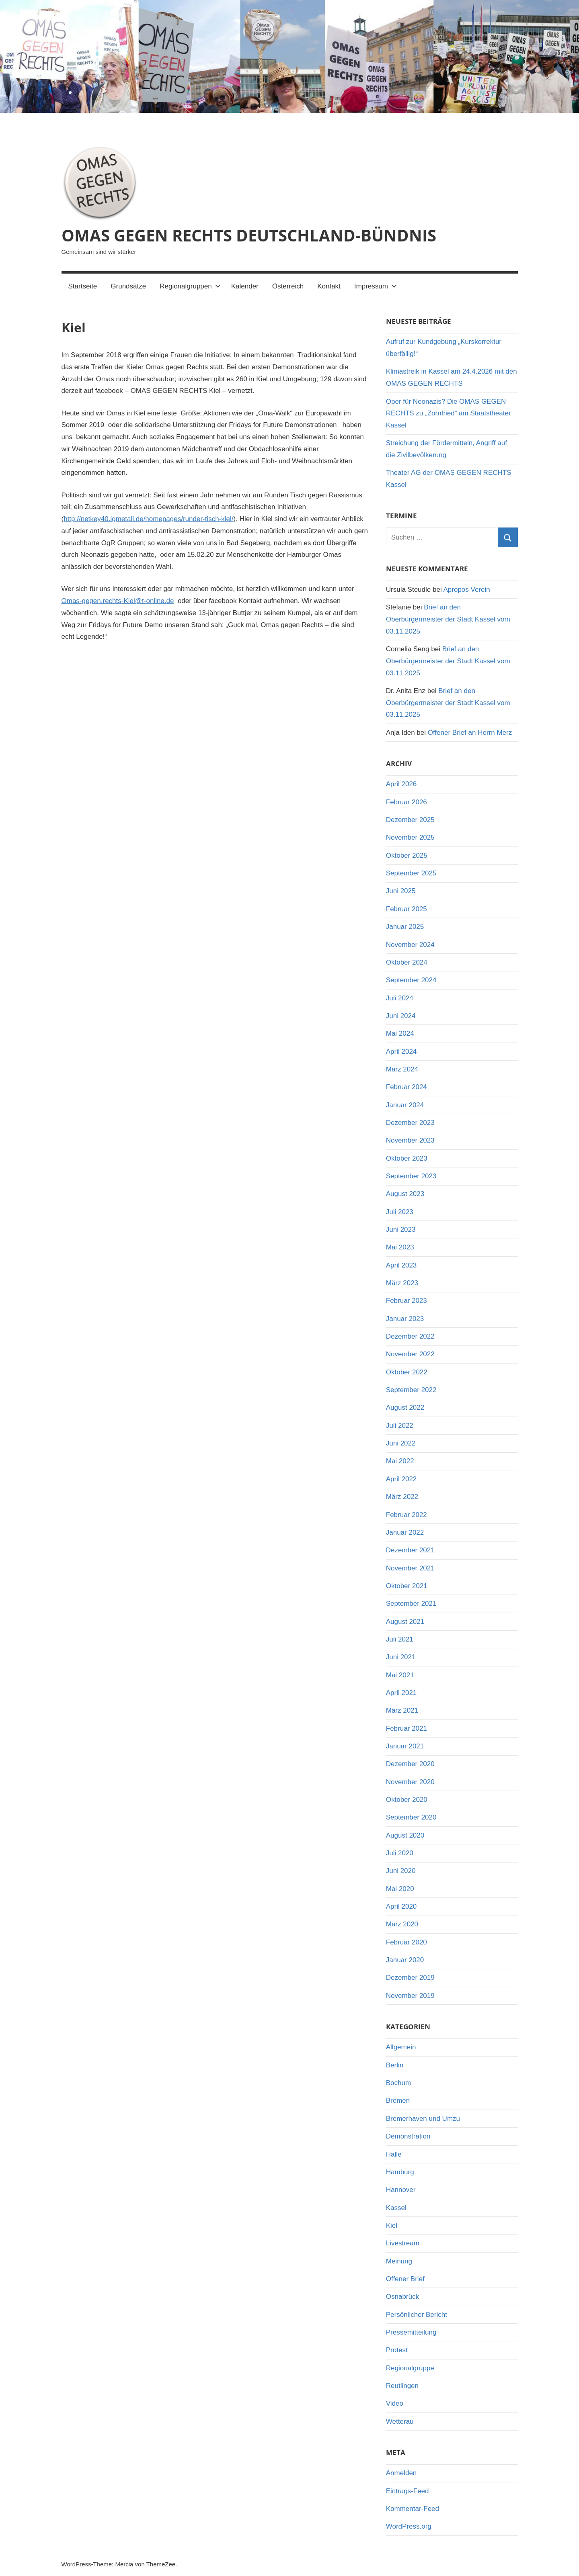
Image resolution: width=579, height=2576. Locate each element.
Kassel (396, 2208)
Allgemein (401, 2047)
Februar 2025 (406, 909)
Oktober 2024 (406, 962)
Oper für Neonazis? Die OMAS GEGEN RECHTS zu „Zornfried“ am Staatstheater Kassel (448, 413)
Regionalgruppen (190, 286)
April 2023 (401, 1265)
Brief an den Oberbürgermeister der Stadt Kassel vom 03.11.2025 (448, 619)
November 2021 (410, 1568)
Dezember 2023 (410, 1122)
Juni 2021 (401, 1657)
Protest (397, 2350)
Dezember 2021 (410, 1550)
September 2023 (411, 1176)
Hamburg (400, 2172)
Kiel (391, 2225)
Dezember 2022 (410, 1336)
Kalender (245, 286)
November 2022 (410, 1354)
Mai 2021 (400, 1675)
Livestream (402, 2243)
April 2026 (401, 784)
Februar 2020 (406, 1942)
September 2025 (411, 873)
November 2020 (410, 1782)
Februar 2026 (406, 802)
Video (394, 2403)
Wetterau (400, 2421)
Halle (394, 2154)
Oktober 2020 (406, 1799)
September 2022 (411, 1390)
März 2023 (402, 1283)
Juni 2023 (401, 1229)
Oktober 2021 (406, 1586)
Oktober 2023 (406, 1158)
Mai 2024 (400, 1033)
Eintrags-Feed (407, 2491)
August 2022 (405, 1407)
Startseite (82, 286)
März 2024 (402, 1069)
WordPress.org (408, 2526)
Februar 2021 (406, 1728)
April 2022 (401, 1479)
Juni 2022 (401, 1443)
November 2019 (410, 1995)
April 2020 (401, 1906)
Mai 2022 (400, 1461)
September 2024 (411, 980)
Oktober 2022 (406, 1372)
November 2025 (410, 837)
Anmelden (401, 2473)
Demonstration (408, 2136)
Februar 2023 (406, 1300)
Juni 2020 (401, 1871)
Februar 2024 (406, 1087)
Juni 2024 (401, 1016)
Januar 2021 (405, 1746)
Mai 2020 (400, 1889)
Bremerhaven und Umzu (423, 2118)
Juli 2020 (399, 1853)
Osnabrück (402, 2296)
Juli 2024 (399, 998)
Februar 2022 (406, 1515)
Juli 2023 (399, 1212)
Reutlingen (402, 2386)
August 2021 (405, 1621)
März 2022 (402, 1497)
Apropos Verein (466, 589)
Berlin (394, 2065)
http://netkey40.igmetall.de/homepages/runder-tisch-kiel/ (148, 519)
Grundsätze (128, 286)
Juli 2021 (399, 1639)
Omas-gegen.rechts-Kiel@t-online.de (118, 601)
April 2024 (401, 1051)
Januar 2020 (405, 1960)
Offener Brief (405, 2279)
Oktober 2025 (406, 855)
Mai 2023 (400, 1247)
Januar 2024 (405, 1105)
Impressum (375, 286)
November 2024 (410, 945)
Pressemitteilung (411, 2332)
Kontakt (329, 286)
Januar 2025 (405, 926)
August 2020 (405, 1835)
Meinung (399, 2261)
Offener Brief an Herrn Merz (470, 732)
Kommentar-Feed (412, 2509)
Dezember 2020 (410, 1764)
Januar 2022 (405, 1532)
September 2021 (411, 1603)
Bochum (398, 2083)
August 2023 (405, 1194)
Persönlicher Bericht (416, 2314)
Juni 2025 (401, 891)
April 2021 (401, 1693)
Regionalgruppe (410, 2368)
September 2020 (411, 1817)
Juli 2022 (399, 1425)
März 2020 (402, 1924)
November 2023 (410, 1140)
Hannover (401, 2190)
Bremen (398, 2100)
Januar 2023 (405, 1319)
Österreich (288, 286)
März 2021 (402, 1710)
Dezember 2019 (410, 1977)
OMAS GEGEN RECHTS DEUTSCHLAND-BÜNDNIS (249, 235)
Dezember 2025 (410, 820)
